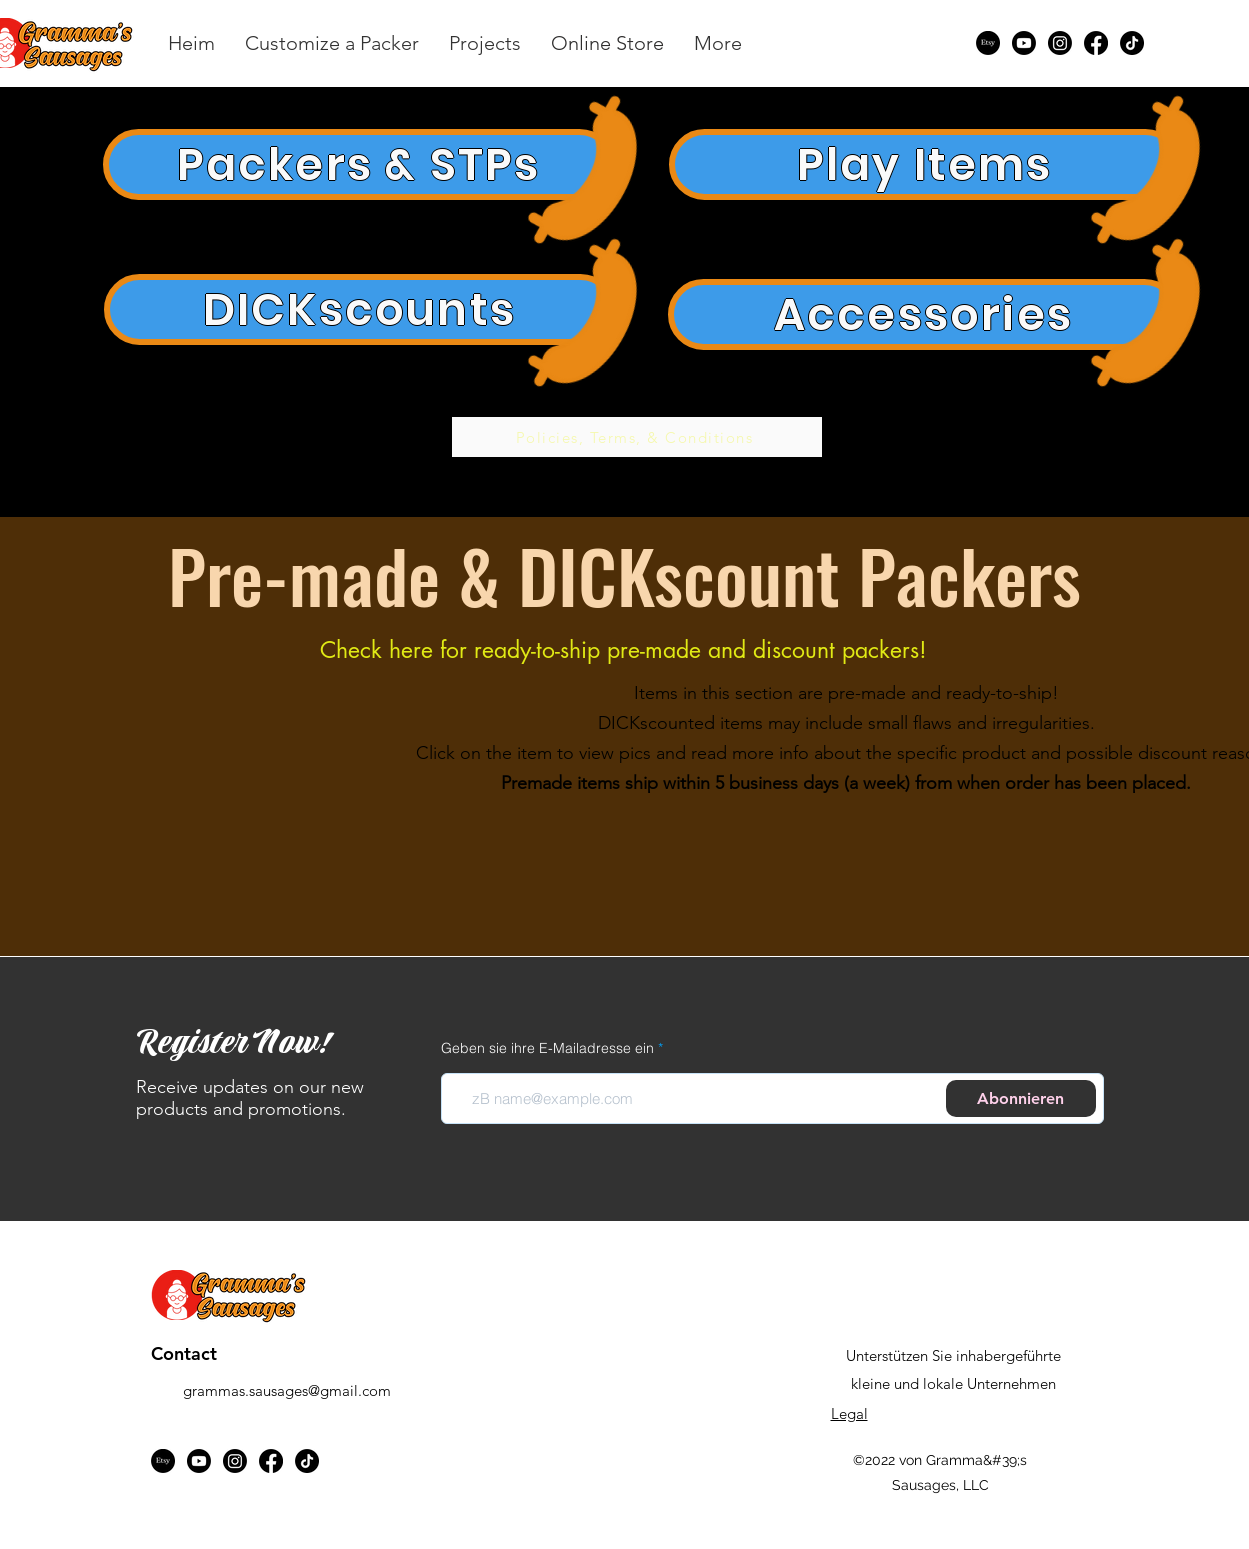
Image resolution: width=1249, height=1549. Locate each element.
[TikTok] (1132, 43)
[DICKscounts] (360, 309)
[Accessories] (924, 314)
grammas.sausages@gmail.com (287, 1390)
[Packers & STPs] (359, 164)
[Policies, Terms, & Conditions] (637, 437)
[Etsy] (988, 43)
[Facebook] (1096, 43)
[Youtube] (1024, 43)
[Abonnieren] (1021, 1098)
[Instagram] (1060, 43)
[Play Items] (925, 164)
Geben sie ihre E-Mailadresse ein (547, 1048)
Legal (849, 1413)
